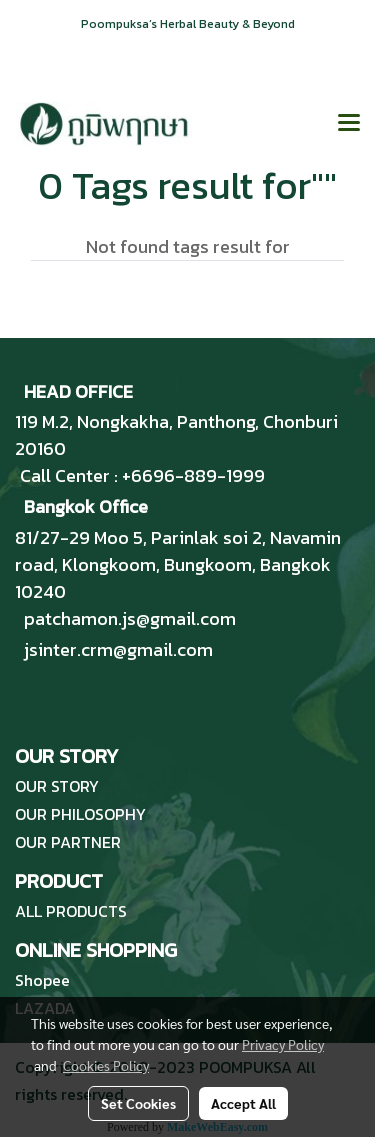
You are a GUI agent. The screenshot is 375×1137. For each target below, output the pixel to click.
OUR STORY (57, 786)
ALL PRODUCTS (71, 911)
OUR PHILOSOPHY (80, 814)
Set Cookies (138, 1103)
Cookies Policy (106, 1065)
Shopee (42, 980)
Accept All (243, 1103)
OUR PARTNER (68, 842)
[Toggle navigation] (349, 124)
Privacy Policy (283, 1044)
